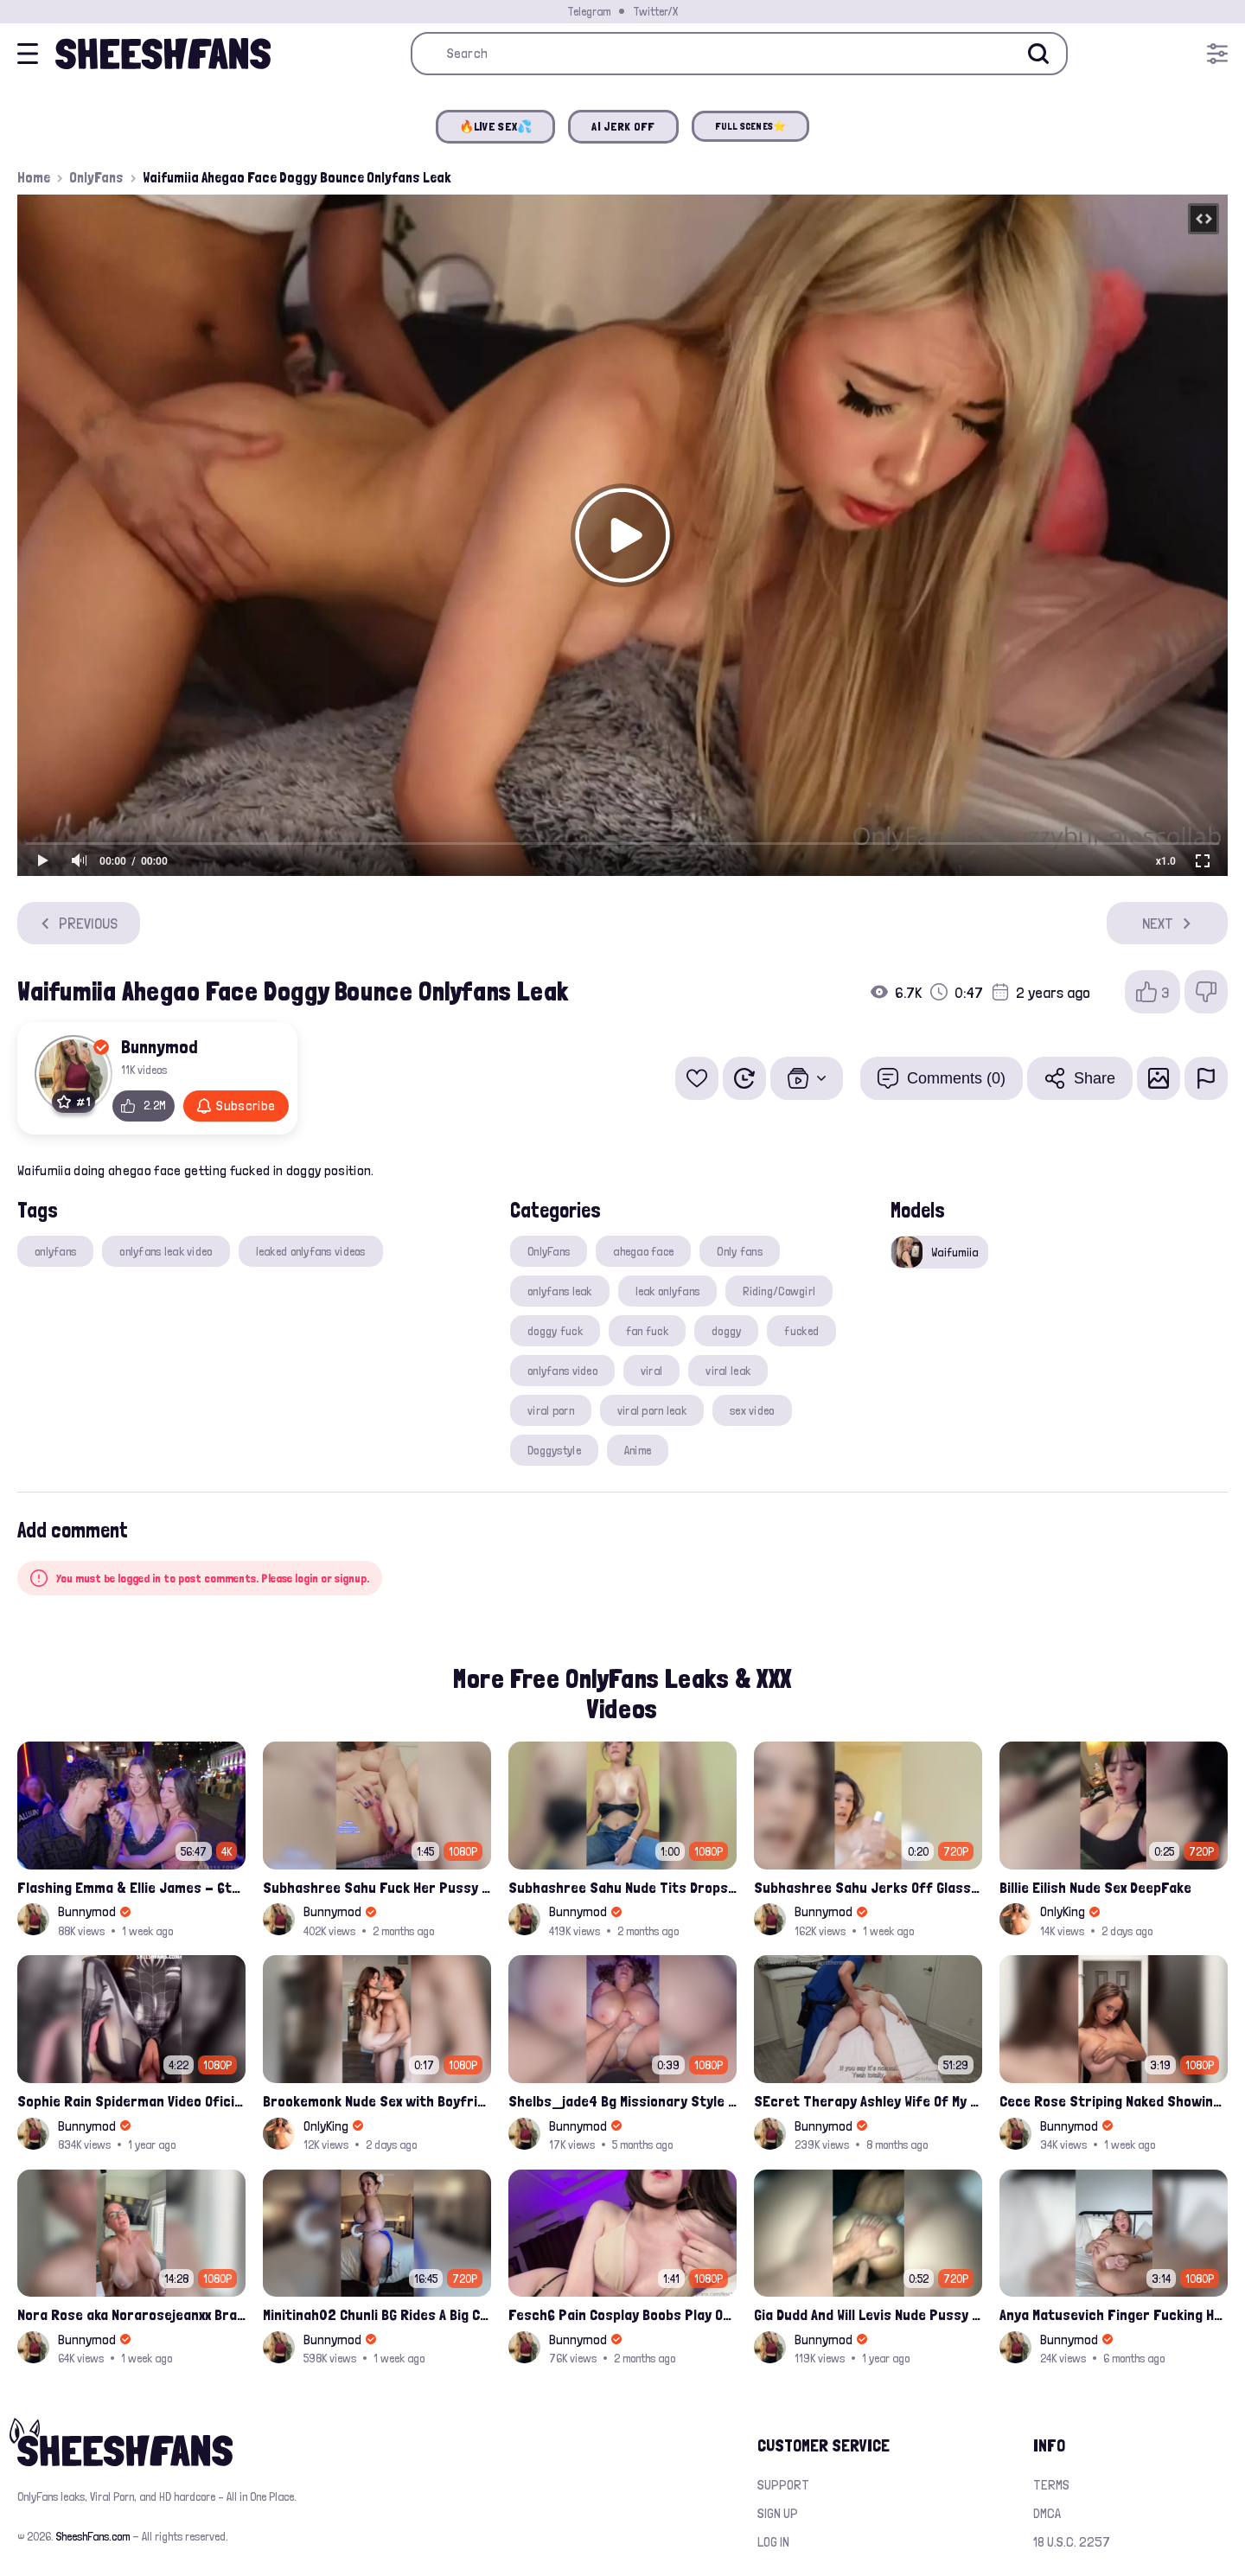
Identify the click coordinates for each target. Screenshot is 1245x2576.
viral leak (728, 1370)
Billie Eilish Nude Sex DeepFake (1095, 1887)
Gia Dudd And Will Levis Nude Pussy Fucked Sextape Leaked (868, 2314)
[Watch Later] (744, 1078)
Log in (773, 2542)
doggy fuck (555, 1331)
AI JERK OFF (622, 126)
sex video (752, 1410)
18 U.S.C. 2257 (1071, 2542)
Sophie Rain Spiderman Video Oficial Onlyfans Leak (131, 2101)
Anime (637, 1450)
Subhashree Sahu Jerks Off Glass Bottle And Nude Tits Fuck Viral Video (868, 1887)
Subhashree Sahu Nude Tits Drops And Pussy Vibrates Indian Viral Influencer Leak (622, 1887)
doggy (726, 1331)
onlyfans (55, 1251)
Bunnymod (159, 1046)
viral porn (550, 1410)
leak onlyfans (667, 1291)
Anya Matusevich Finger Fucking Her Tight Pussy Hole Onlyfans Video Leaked (1113, 2314)
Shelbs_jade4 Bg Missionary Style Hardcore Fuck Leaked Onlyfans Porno (622, 2101)
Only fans (740, 1251)
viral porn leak (651, 1410)
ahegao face (643, 1251)
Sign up (777, 2513)
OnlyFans (96, 177)
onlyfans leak (559, 1291)
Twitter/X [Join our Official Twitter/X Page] (655, 11)
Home (33, 177)
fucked (801, 1331)
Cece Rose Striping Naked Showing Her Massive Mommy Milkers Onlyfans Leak (1113, 2101)
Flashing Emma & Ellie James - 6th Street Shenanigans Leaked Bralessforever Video (131, 1887)
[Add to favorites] (696, 1078)
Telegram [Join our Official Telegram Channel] (588, 11)
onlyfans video (562, 1370)
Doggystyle (554, 1450)
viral (651, 1370)
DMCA (1047, 2513)
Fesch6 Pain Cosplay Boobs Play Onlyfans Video (622, 2314)
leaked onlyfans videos (311, 1251)
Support (783, 2485)
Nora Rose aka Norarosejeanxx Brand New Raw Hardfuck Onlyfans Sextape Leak (131, 2314)
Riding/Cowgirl (779, 1291)
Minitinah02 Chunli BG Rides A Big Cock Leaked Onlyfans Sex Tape (377, 2314)
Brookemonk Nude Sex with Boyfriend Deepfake (377, 2101)
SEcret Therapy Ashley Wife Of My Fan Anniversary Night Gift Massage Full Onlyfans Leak (868, 2101)
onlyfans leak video (165, 1251)
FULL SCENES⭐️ (751, 126)
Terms (1051, 2485)
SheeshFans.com (93, 2536)
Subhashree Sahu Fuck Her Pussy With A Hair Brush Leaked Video (377, 1887)
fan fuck (647, 1331)
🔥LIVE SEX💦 (496, 126)
